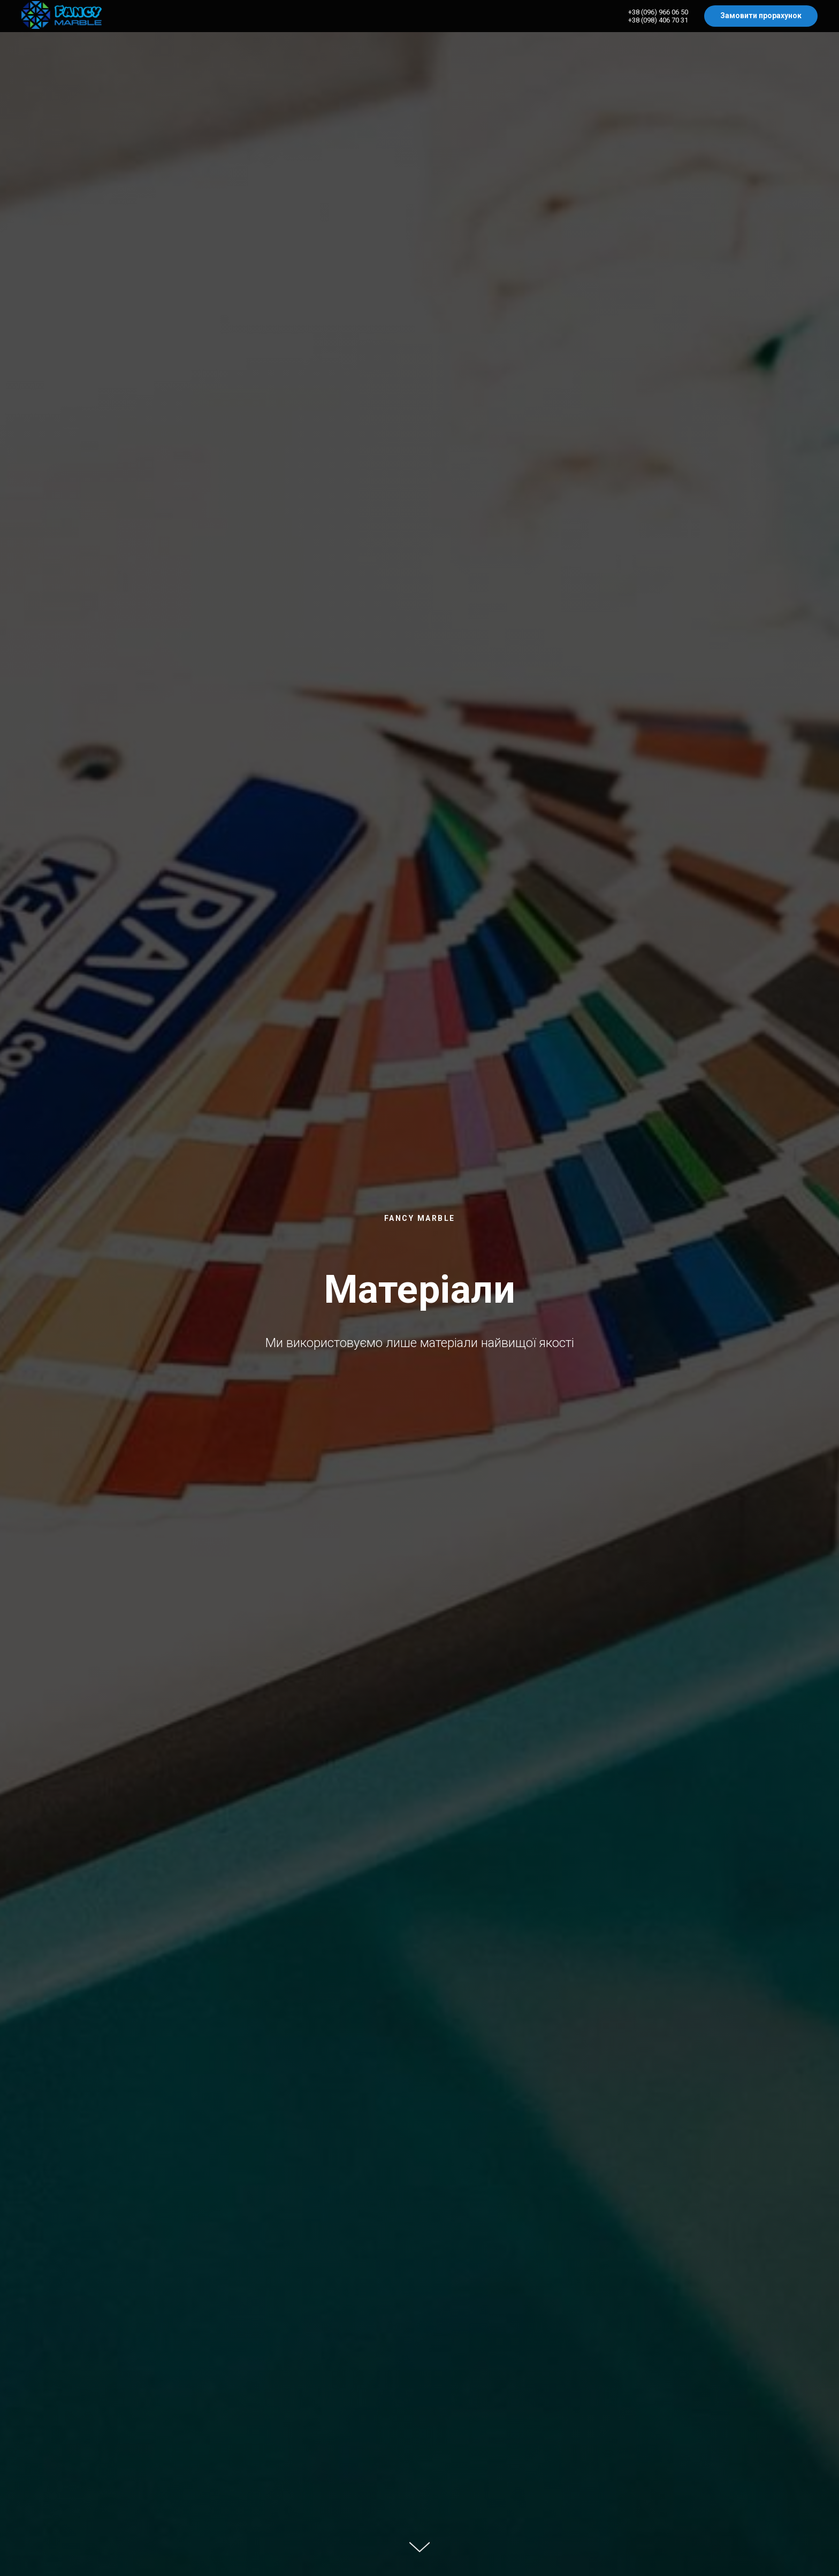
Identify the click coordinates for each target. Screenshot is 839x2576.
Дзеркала (740, 16)
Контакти (798, 16)
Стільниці (679, 16)
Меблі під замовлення (477, 16)
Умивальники (614, 16)
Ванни (556, 16)
